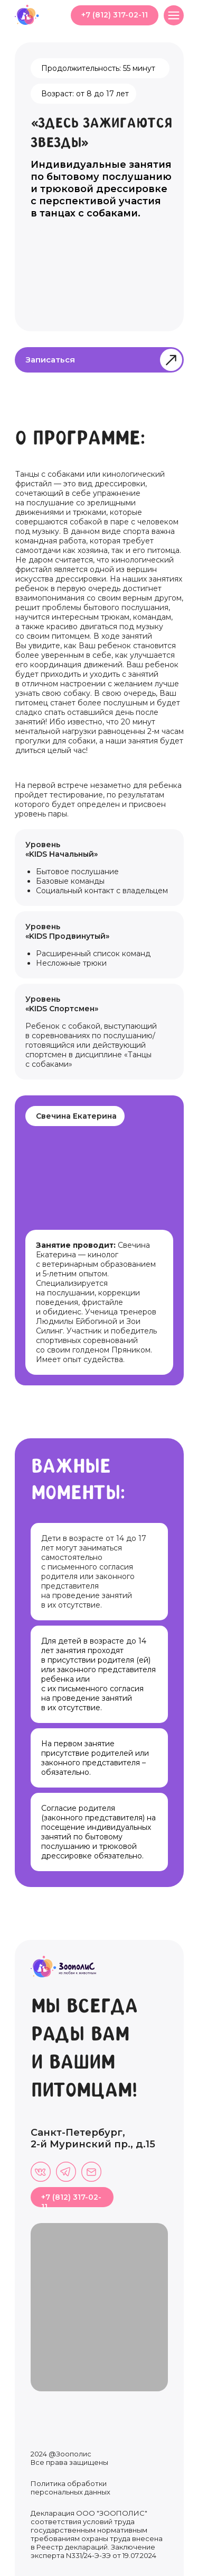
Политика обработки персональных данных (70, 2487)
